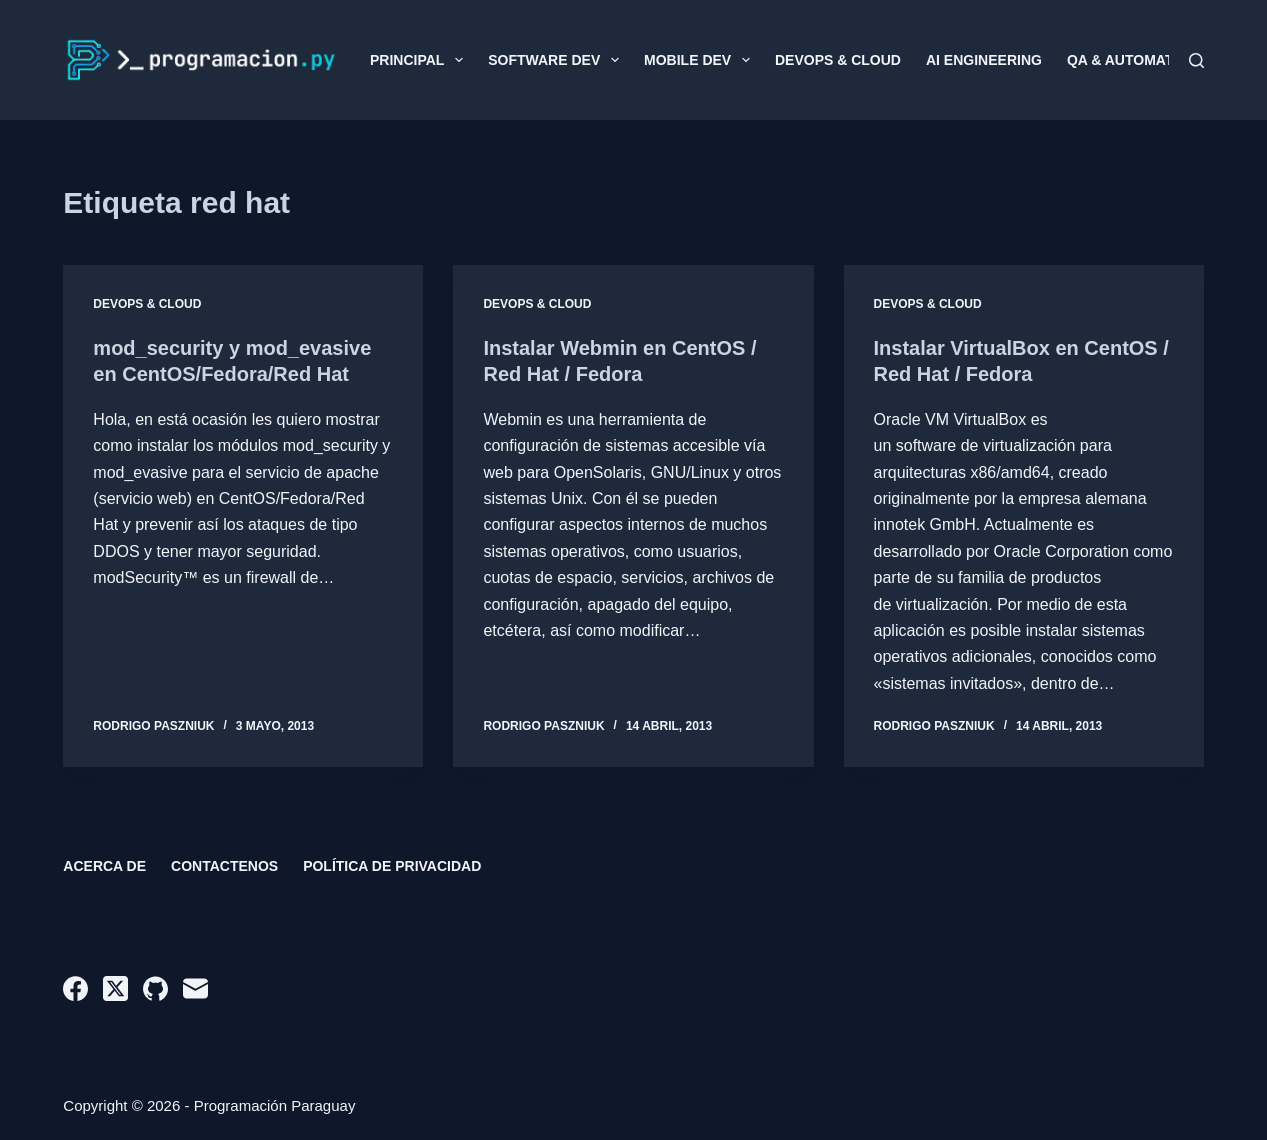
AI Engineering (984, 60)
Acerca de (104, 866)
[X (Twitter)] (115, 988)
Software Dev (557, 60)
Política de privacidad (392, 866)
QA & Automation (1132, 60)
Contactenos (224, 866)
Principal (420, 60)
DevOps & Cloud (838, 60)
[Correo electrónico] (195, 988)
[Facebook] (75, 988)
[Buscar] (1196, 60)
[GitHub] (155, 988)
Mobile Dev (701, 60)
